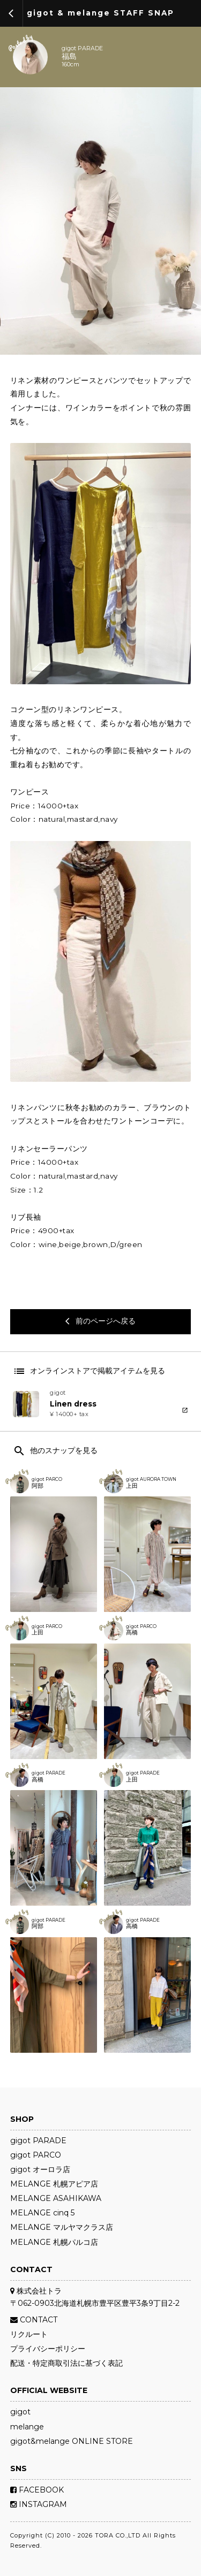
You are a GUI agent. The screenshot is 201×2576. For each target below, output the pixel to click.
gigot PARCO (47, 1479)
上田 (132, 1486)
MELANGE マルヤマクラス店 (61, 2227)
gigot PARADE (82, 49)
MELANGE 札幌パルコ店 (54, 2242)
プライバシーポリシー (47, 2348)
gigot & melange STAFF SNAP (100, 13)
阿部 (37, 1486)
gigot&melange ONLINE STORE (71, 2441)
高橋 (37, 1780)
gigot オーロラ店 (40, 2169)
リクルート (29, 2334)
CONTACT (33, 2320)
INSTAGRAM (38, 2504)
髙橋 (132, 1633)
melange (27, 2427)
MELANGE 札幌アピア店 (54, 2184)
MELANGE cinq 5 (42, 2213)
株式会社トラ (36, 2291)
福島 (69, 56)
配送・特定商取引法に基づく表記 (66, 2363)
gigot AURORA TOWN (151, 1479)
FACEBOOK (37, 2490)
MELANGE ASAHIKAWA (55, 2198)
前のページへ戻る (100, 1321)
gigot (20, 2412)
